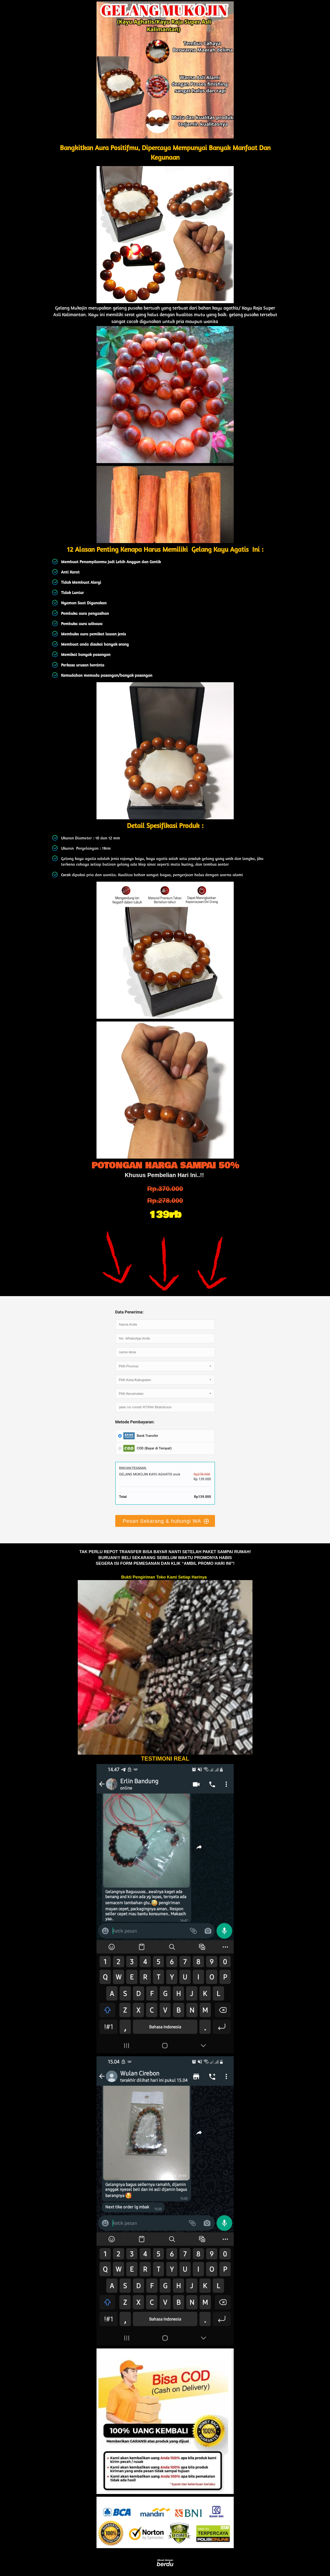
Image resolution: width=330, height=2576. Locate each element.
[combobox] (165, 1366)
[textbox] (165, 1366)
